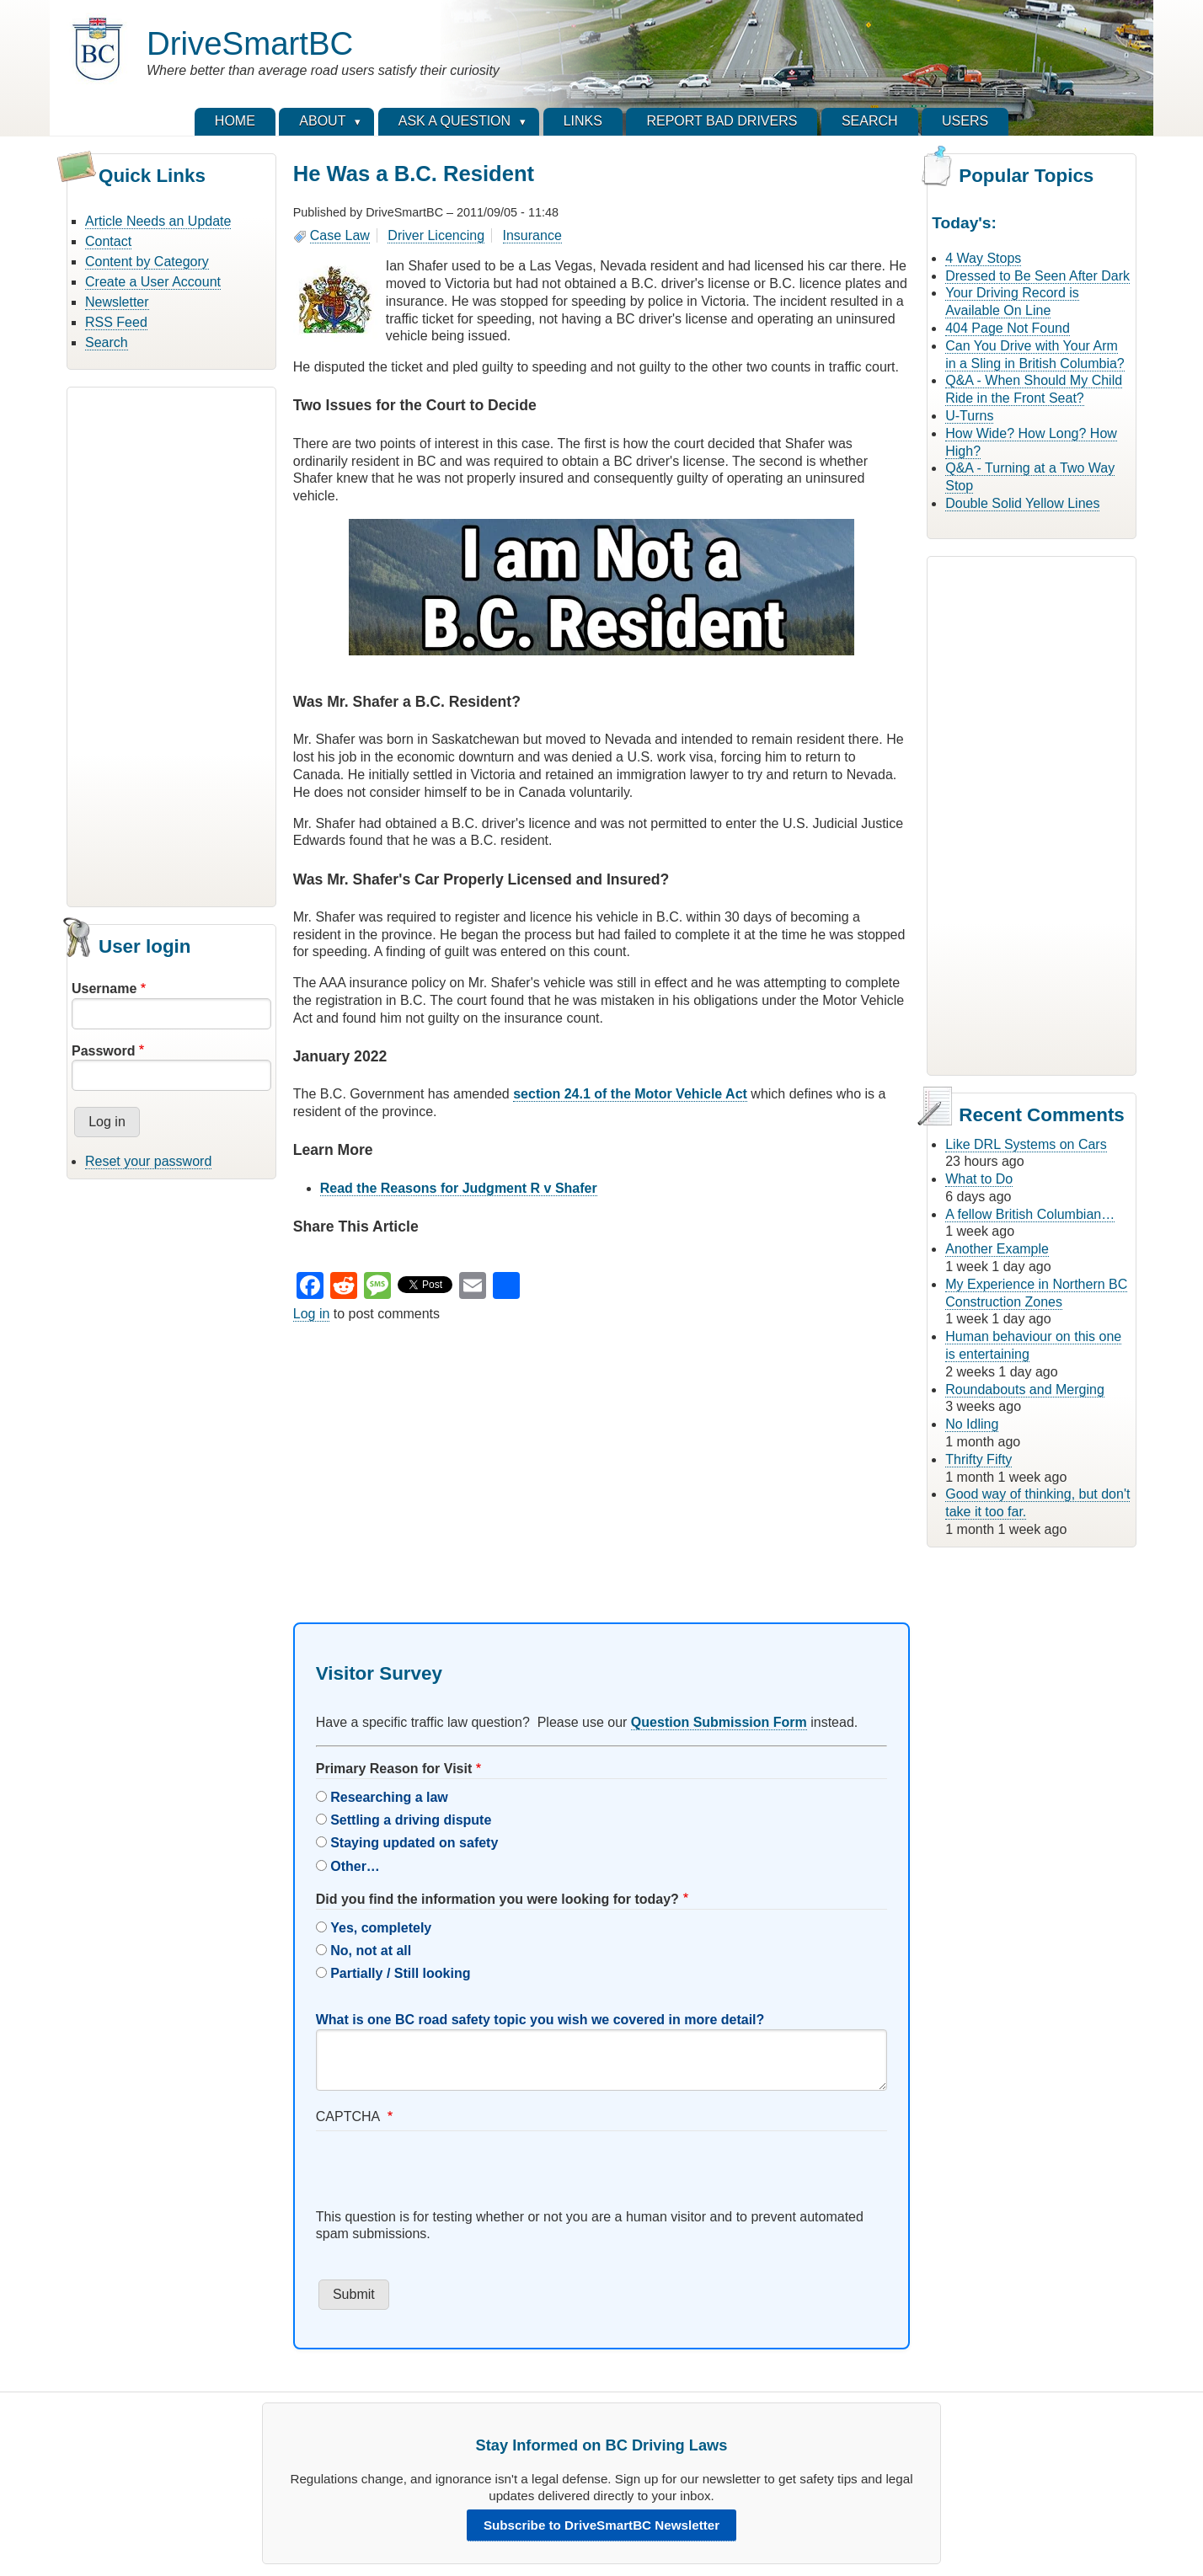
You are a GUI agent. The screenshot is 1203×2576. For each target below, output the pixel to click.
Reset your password (148, 1161)
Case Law (340, 235)
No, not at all (370, 1950)
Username (104, 988)
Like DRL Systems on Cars (1025, 1144)
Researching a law (389, 1797)
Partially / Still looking (400, 1973)
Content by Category (147, 261)
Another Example (997, 1249)
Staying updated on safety (414, 1843)
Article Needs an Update (158, 221)
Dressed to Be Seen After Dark (1037, 276)
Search (106, 342)
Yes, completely (380, 1928)
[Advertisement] (171, 644)
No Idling (971, 1424)
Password (104, 1051)
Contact (108, 241)
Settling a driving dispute (410, 1820)
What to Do (979, 1179)
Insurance (532, 235)
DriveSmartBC (250, 43)
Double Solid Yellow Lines (1022, 503)
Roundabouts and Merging (1024, 1389)
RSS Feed (116, 322)
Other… (355, 1866)
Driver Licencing (436, 235)
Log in (311, 1314)
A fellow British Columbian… (1030, 1214)
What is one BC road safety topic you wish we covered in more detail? (540, 2019)
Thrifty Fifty (978, 1459)
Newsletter (117, 302)
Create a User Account (153, 282)
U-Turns (969, 416)
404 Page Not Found (1007, 328)
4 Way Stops (983, 258)
